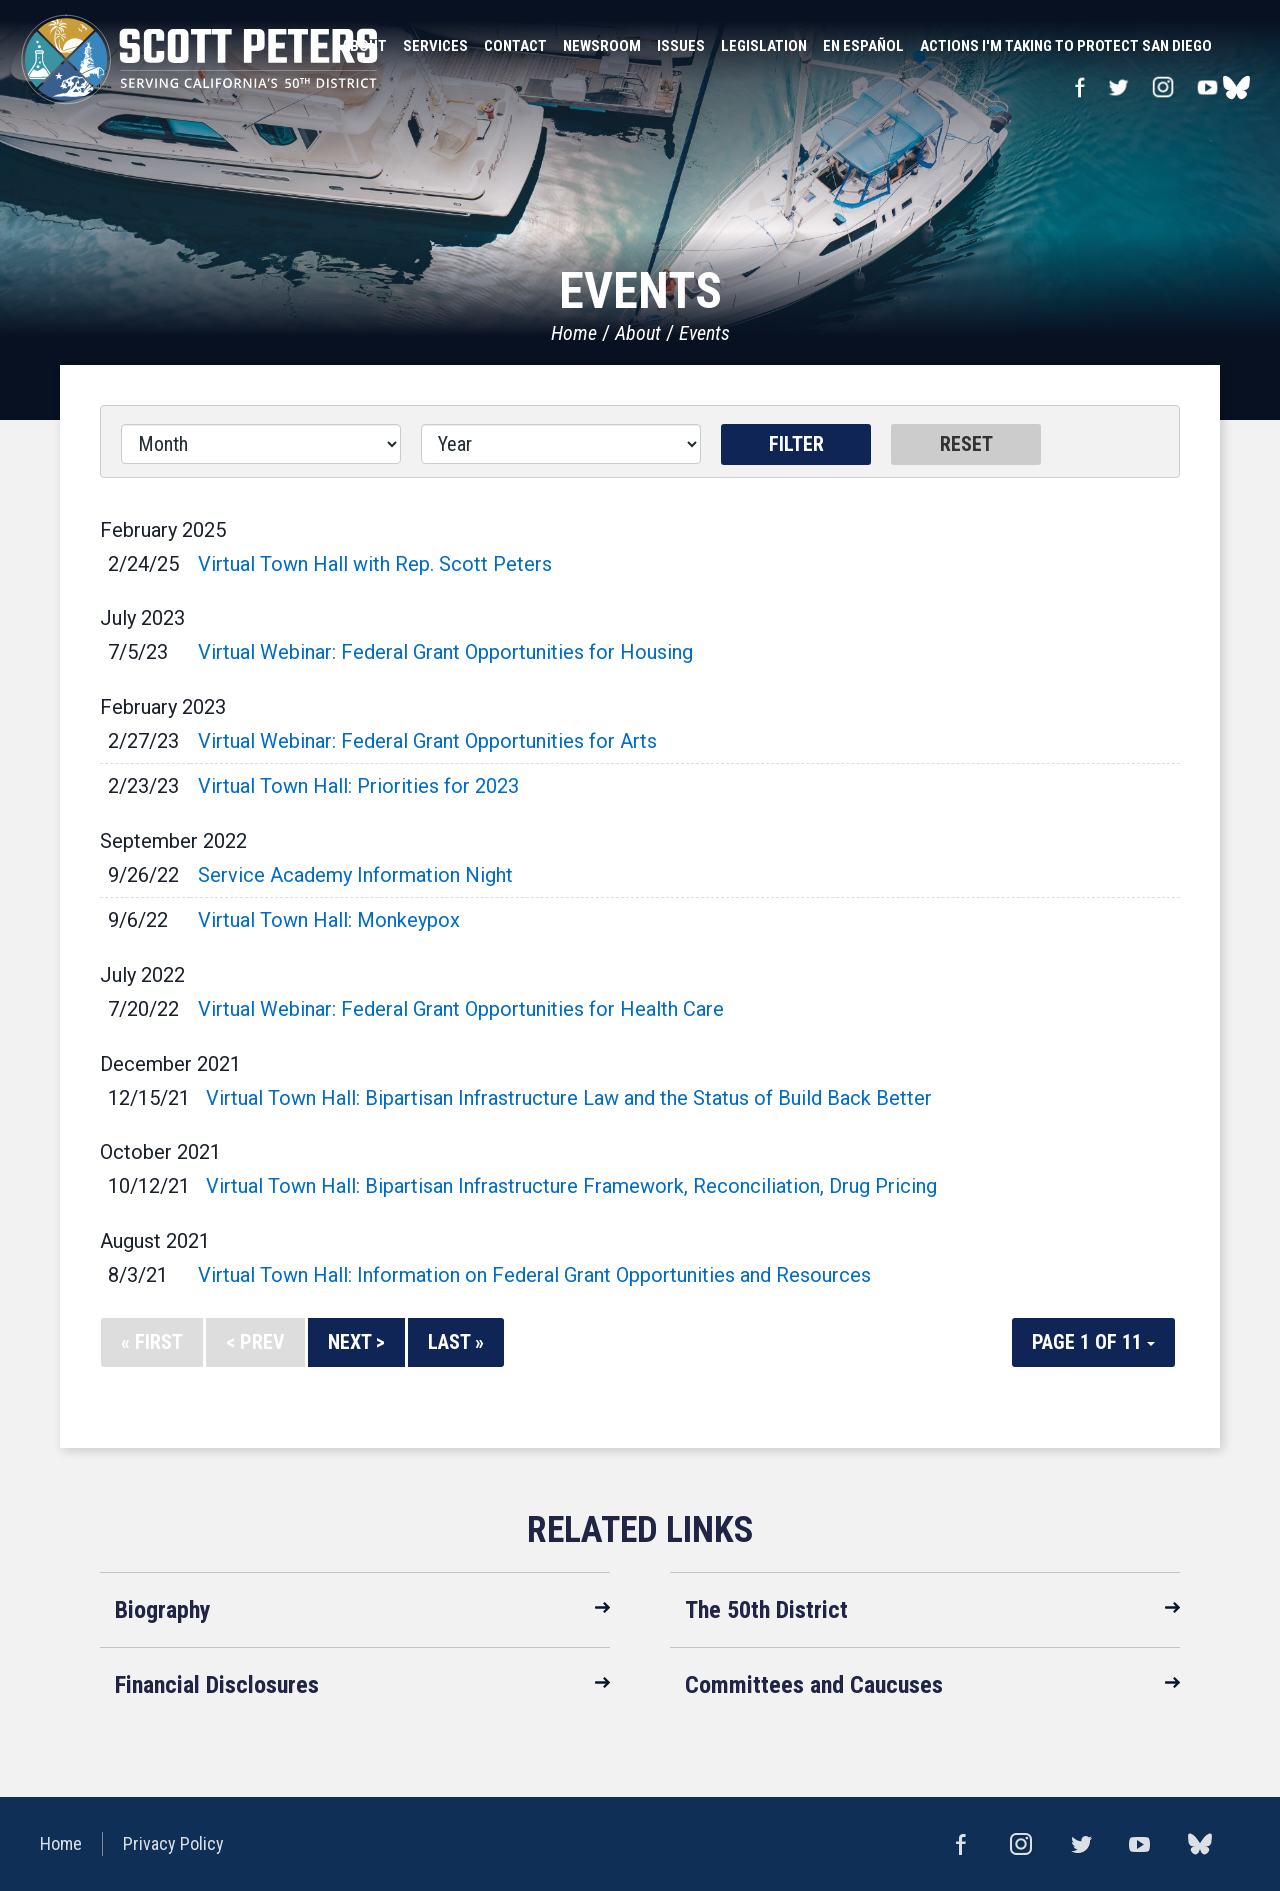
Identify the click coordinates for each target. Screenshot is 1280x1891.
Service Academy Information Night (355, 875)
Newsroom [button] (602, 46)
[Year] (561, 444)
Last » (456, 1342)
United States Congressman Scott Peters (200, 60)
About (638, 333)
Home (574, 333)
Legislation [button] (764, 46)
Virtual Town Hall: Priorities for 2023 (358, 786)
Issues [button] (681, 46)
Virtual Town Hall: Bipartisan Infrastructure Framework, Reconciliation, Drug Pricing (571, 1186)
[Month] (261, 444)
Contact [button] (515, 46)
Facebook (1079, 87)
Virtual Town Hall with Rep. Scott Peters (375, 564)
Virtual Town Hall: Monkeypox (329, 920)
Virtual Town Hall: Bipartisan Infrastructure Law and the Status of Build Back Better (569, 1098)
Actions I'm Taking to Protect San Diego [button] (1066, 46)
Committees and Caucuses (814, 1685)
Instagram (1163, 87)
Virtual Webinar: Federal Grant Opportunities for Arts (427, 741)
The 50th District (766, 1610)
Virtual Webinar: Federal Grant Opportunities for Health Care (461, 1009)
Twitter (1118, 87)
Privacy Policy (173, 1843)
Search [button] (1240, 46)
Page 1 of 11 (1093, 1342)
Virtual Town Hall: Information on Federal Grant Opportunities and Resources (534, 1275)
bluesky (1236, 87)
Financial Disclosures (217, 1685)
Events (704, 333)
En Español (863, 46)
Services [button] (435, 46)
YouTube (1208, 87)
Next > (356, 1342)
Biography (163, 1610)
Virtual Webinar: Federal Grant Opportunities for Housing (445, 652)
